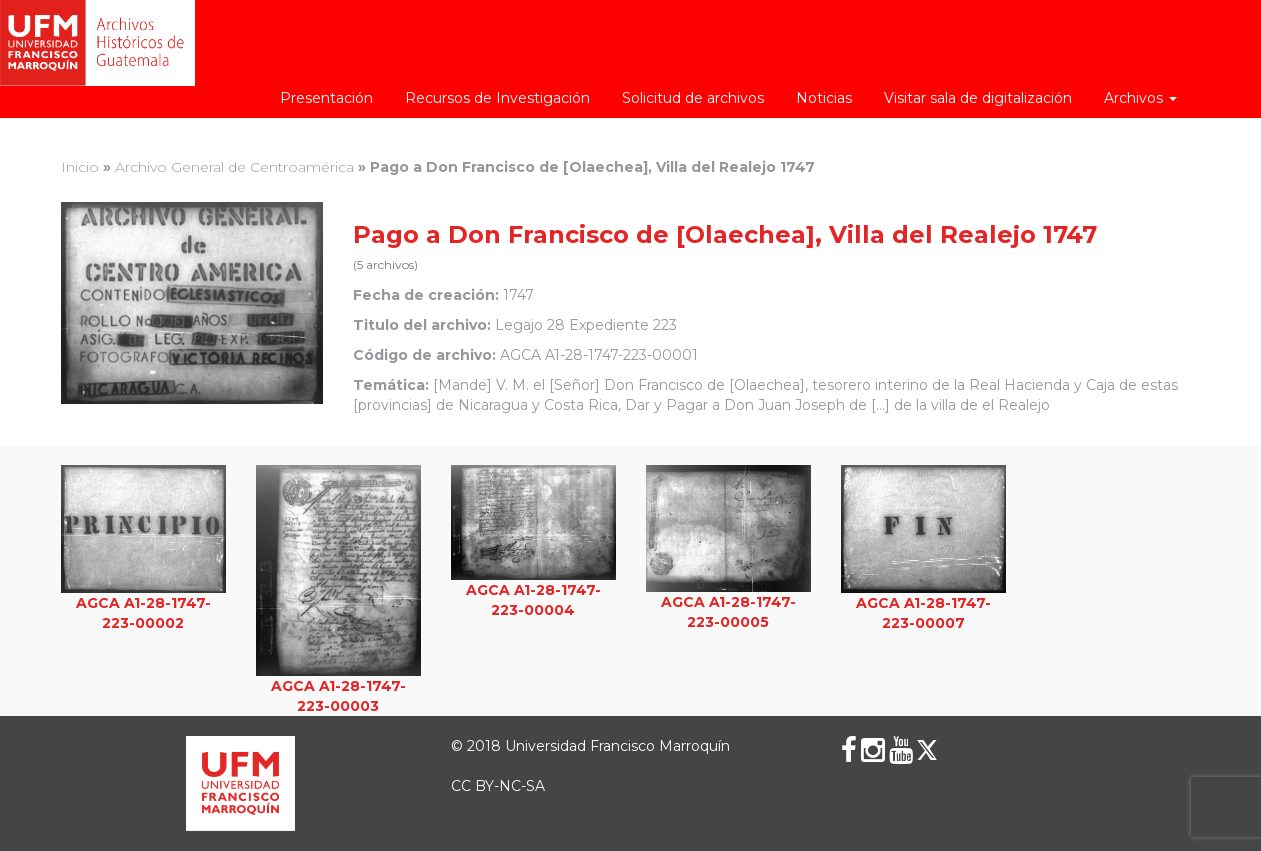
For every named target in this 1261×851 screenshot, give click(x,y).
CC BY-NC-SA (498, 786)
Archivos (1140, 98)
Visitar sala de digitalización (978, 98)
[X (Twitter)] (927, 750)
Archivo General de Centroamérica (234, 167)
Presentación (326, 98)
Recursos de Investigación (497, 98)
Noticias (824, 98)
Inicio (80, 167)
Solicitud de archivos (693, 98)
